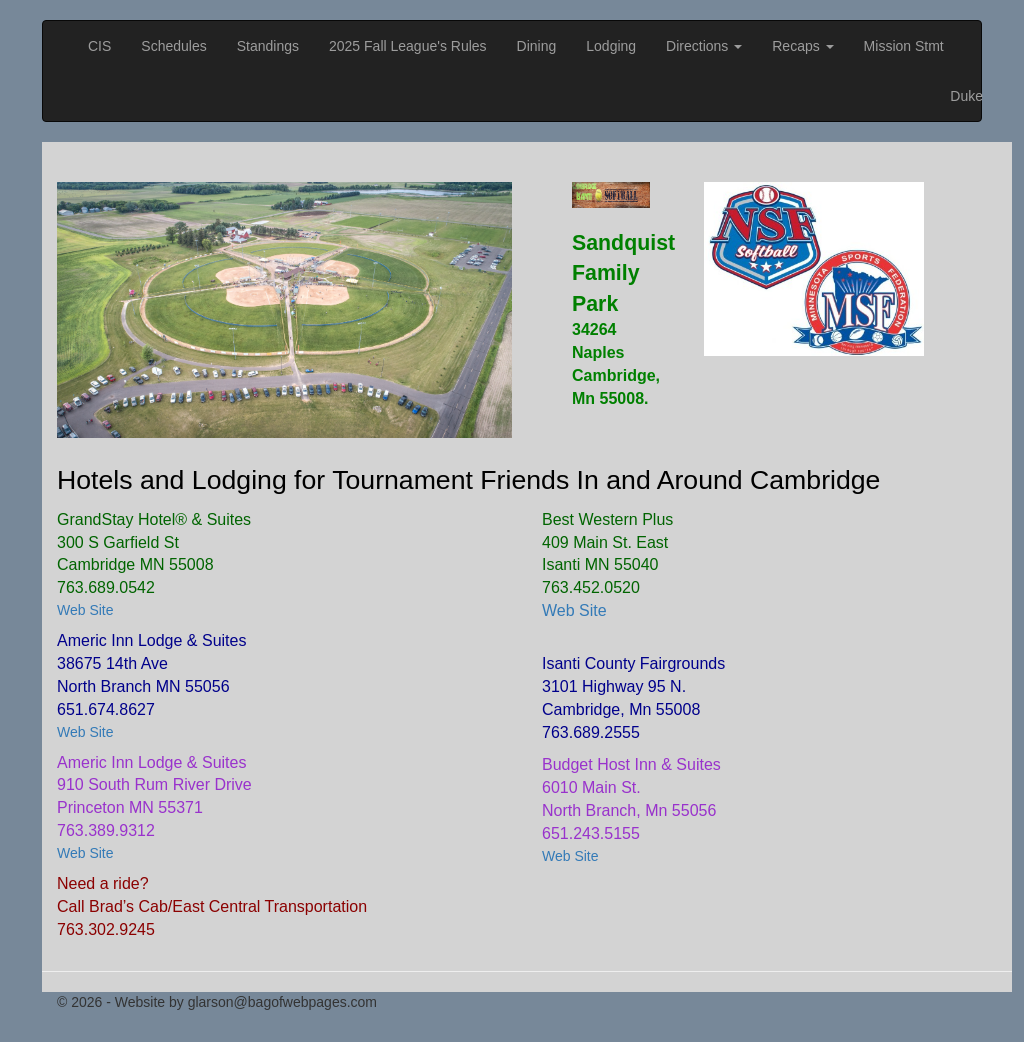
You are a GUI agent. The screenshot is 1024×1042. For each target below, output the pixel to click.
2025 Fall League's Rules (408, 46)
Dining (537, 46)
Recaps (802, 46)
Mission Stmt (904, 46)
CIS (99, 46)
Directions (704, 46)
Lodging (611, 46)
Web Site (85, 610)
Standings (268, 46)
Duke (966, 96)
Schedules (173, 46)
